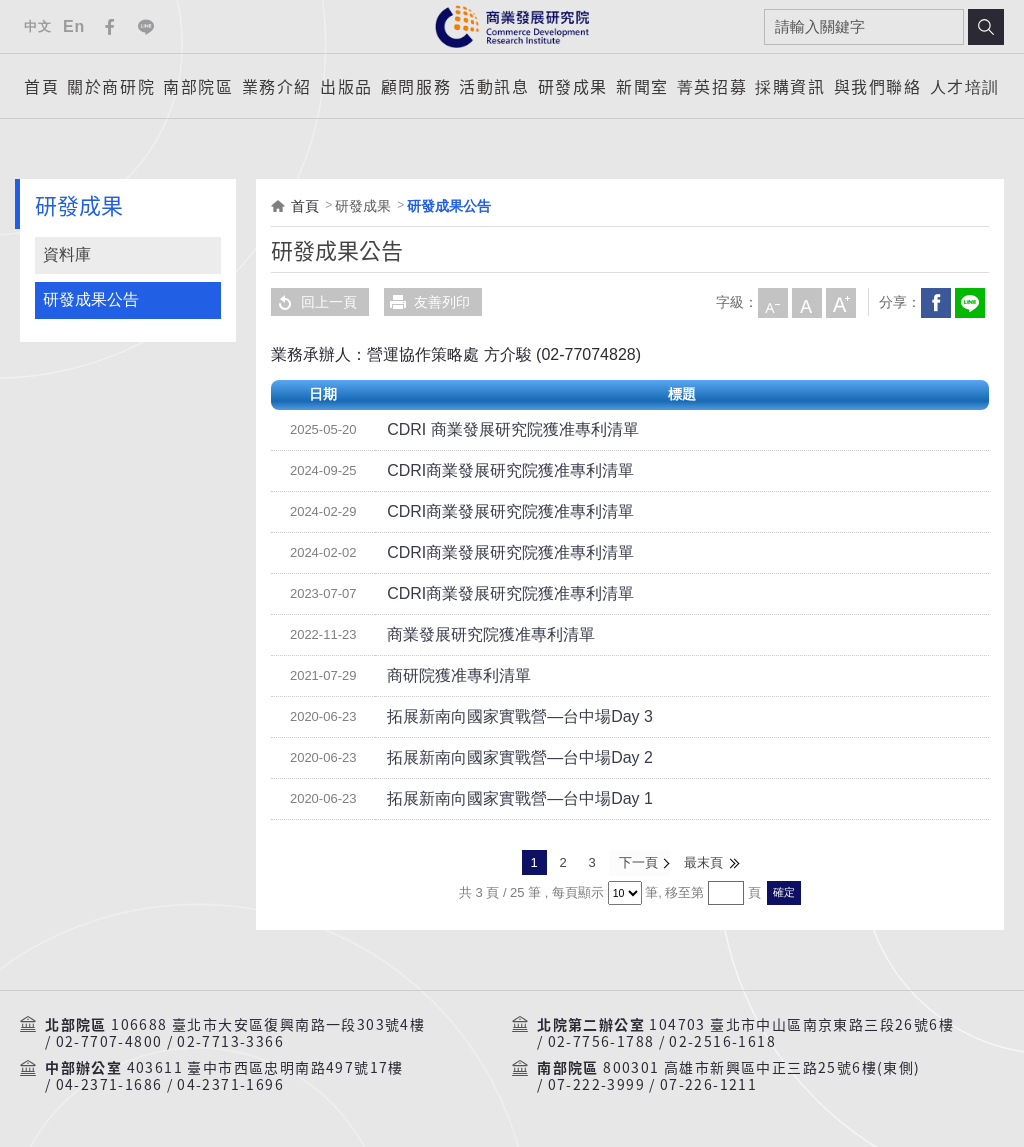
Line (146, 27)
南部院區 (198, 86)
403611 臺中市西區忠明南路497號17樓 (265, 1067)
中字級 (806, 302)
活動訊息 (494, 86)
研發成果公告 (91, 299)
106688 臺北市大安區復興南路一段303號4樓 (268, 1023)
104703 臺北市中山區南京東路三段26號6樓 (801, 1023)
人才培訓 (965, 86)
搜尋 (986, 27)
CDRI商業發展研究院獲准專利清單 (495, 471)
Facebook (110, 27)
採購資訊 (790, 86)
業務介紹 (277, 86)
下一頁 (638, 862)
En (74, 26)
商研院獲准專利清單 (450, 676)
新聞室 (642, 86)
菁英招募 (712, 86)
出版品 (346, 86)
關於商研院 (111, 86)
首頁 (41, 86)
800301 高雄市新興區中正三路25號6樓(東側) (761, 1067)
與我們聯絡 (878, 86)
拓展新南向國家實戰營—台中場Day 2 (503, 758)
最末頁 (703, 862)
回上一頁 (314, 302)
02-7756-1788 (601, 1041)
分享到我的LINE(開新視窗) (969, 302)
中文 (37, 26)
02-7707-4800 (109, 1041)
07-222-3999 (596, 1084)
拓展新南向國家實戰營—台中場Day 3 (503, 717)
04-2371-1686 (109, 1084)
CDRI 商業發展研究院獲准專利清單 (497, 430)
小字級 (772, 302)
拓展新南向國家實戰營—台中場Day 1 (503, 799)
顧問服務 (416, 86)
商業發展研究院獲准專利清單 (478, 635)
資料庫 (67, 254)
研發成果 (573, 86)
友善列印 (427, 302)
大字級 (840, 302)
